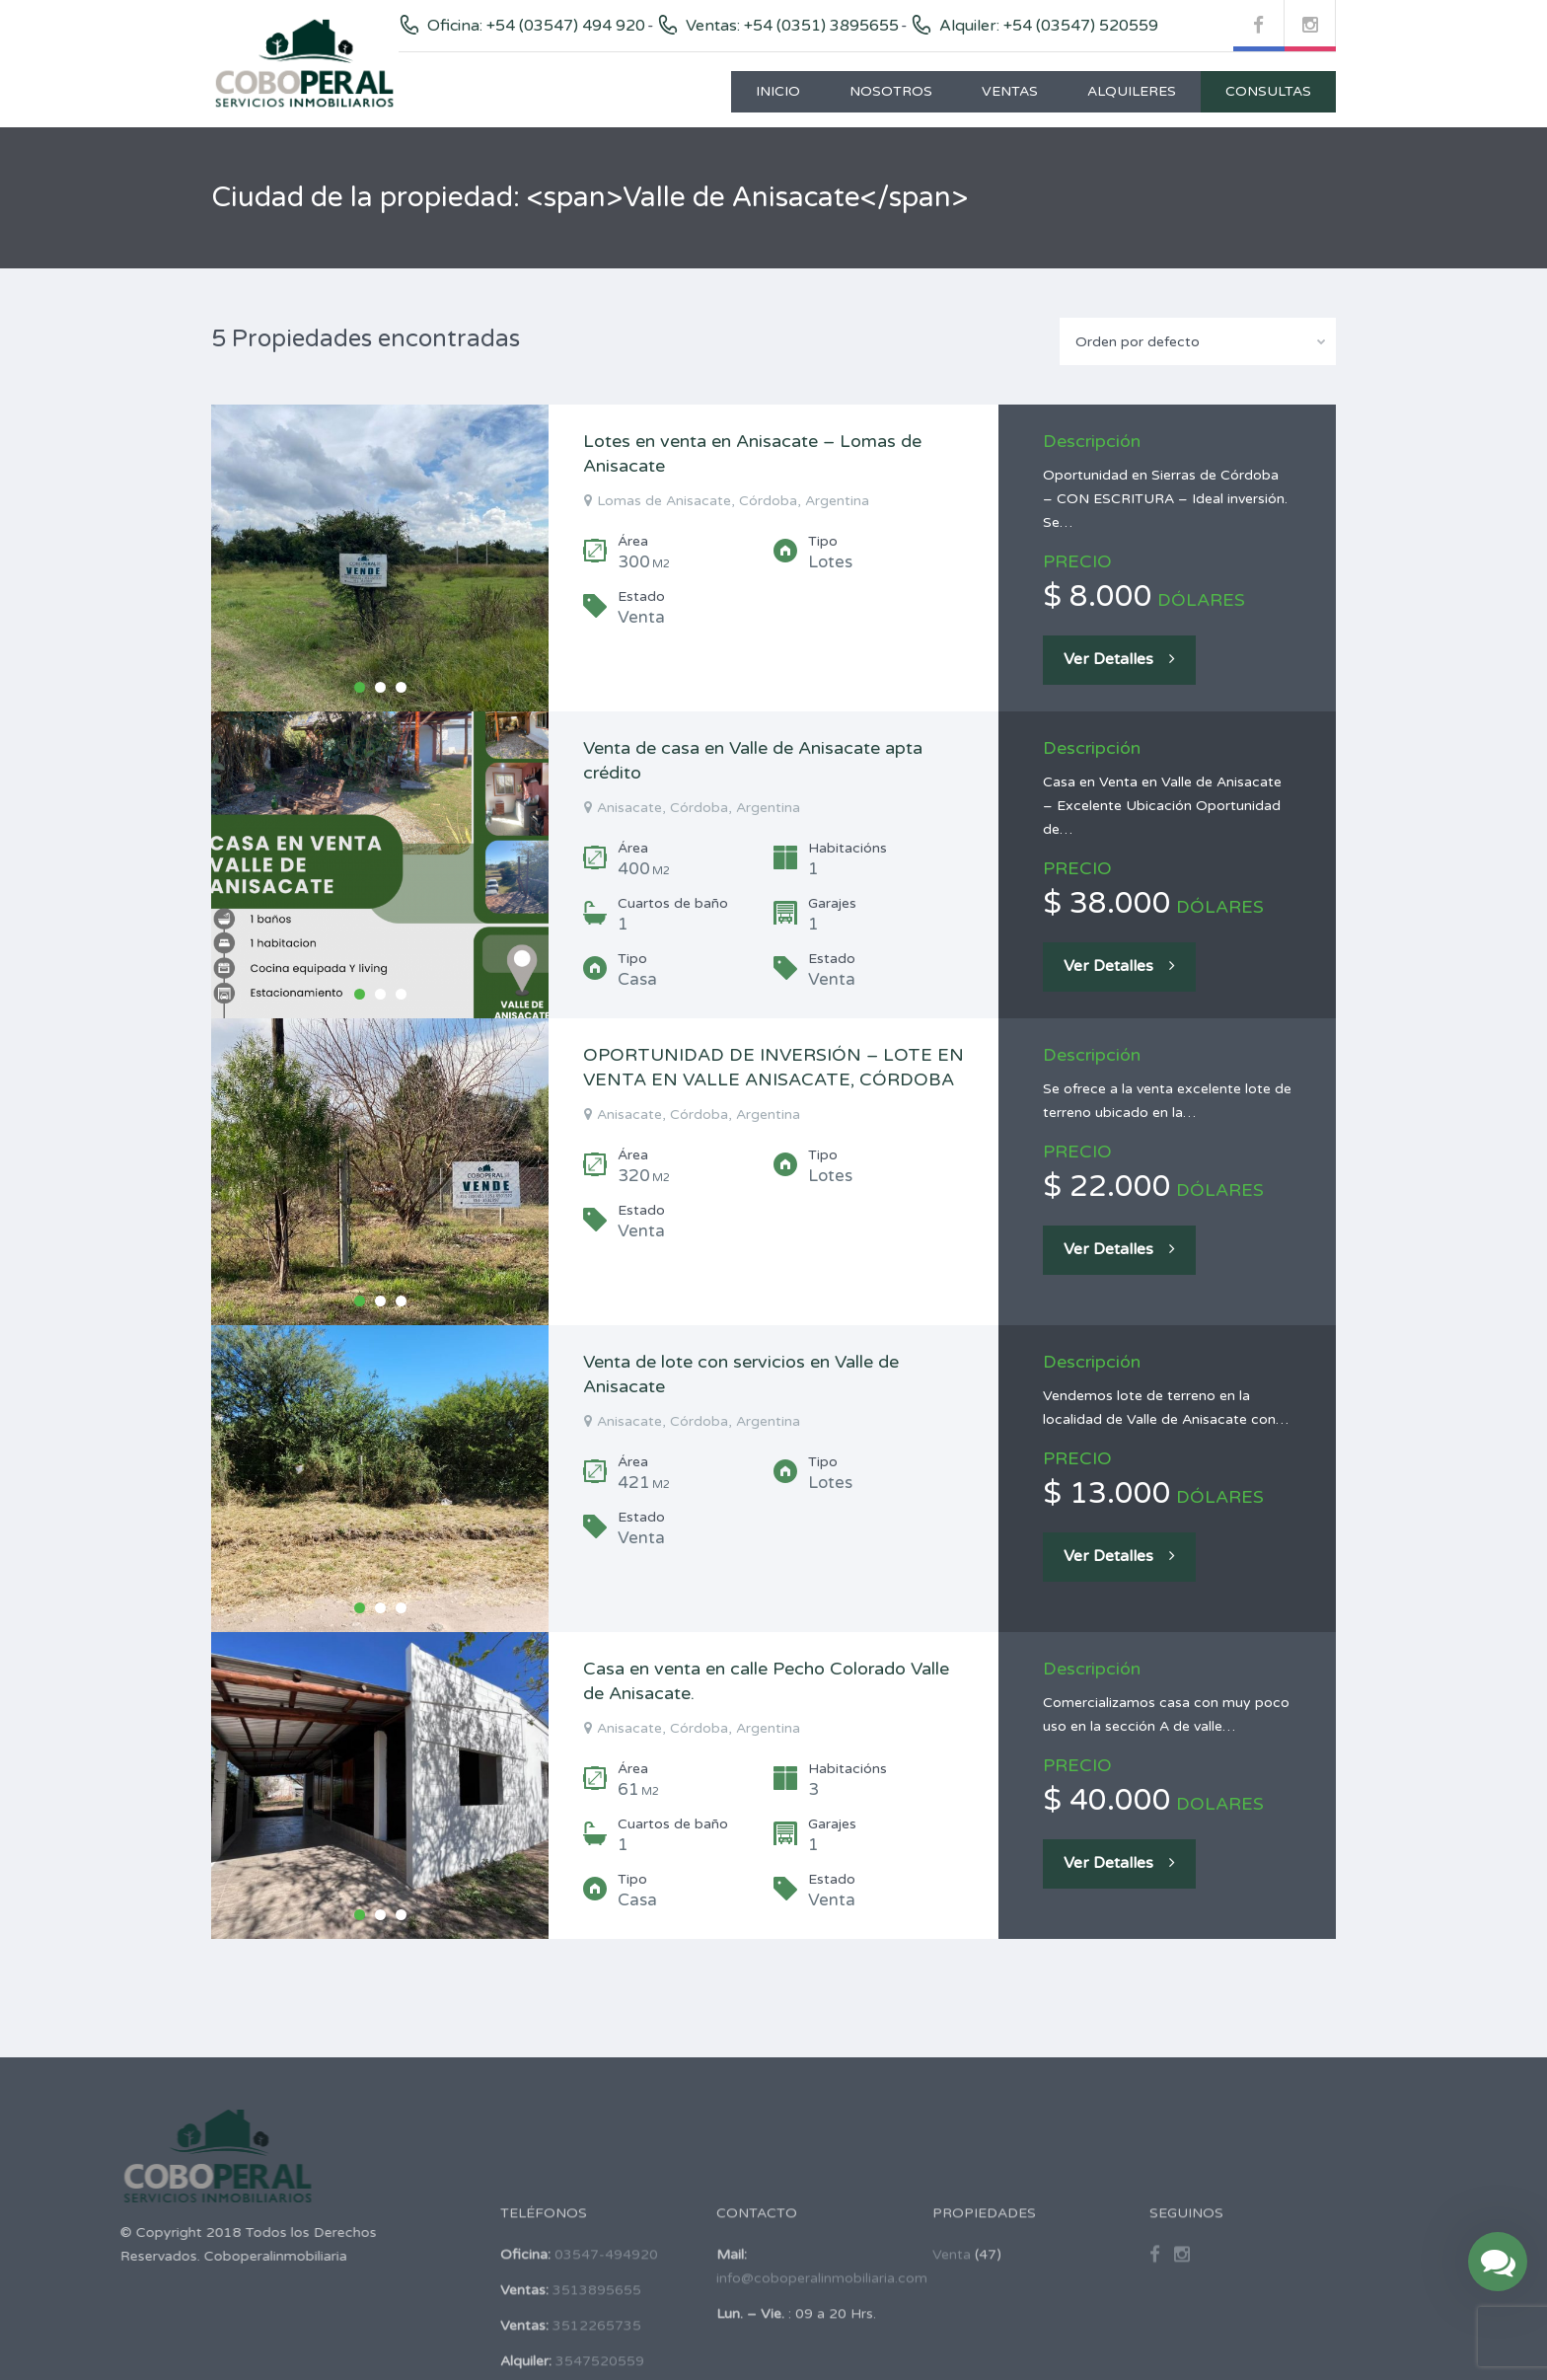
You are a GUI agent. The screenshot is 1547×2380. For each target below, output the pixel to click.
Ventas (1010, 91)
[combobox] (1198, 341)
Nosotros (890, 91)
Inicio (778, 91)
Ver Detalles (1119, 659)
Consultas (1268, 91)
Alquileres (1131, 91)
